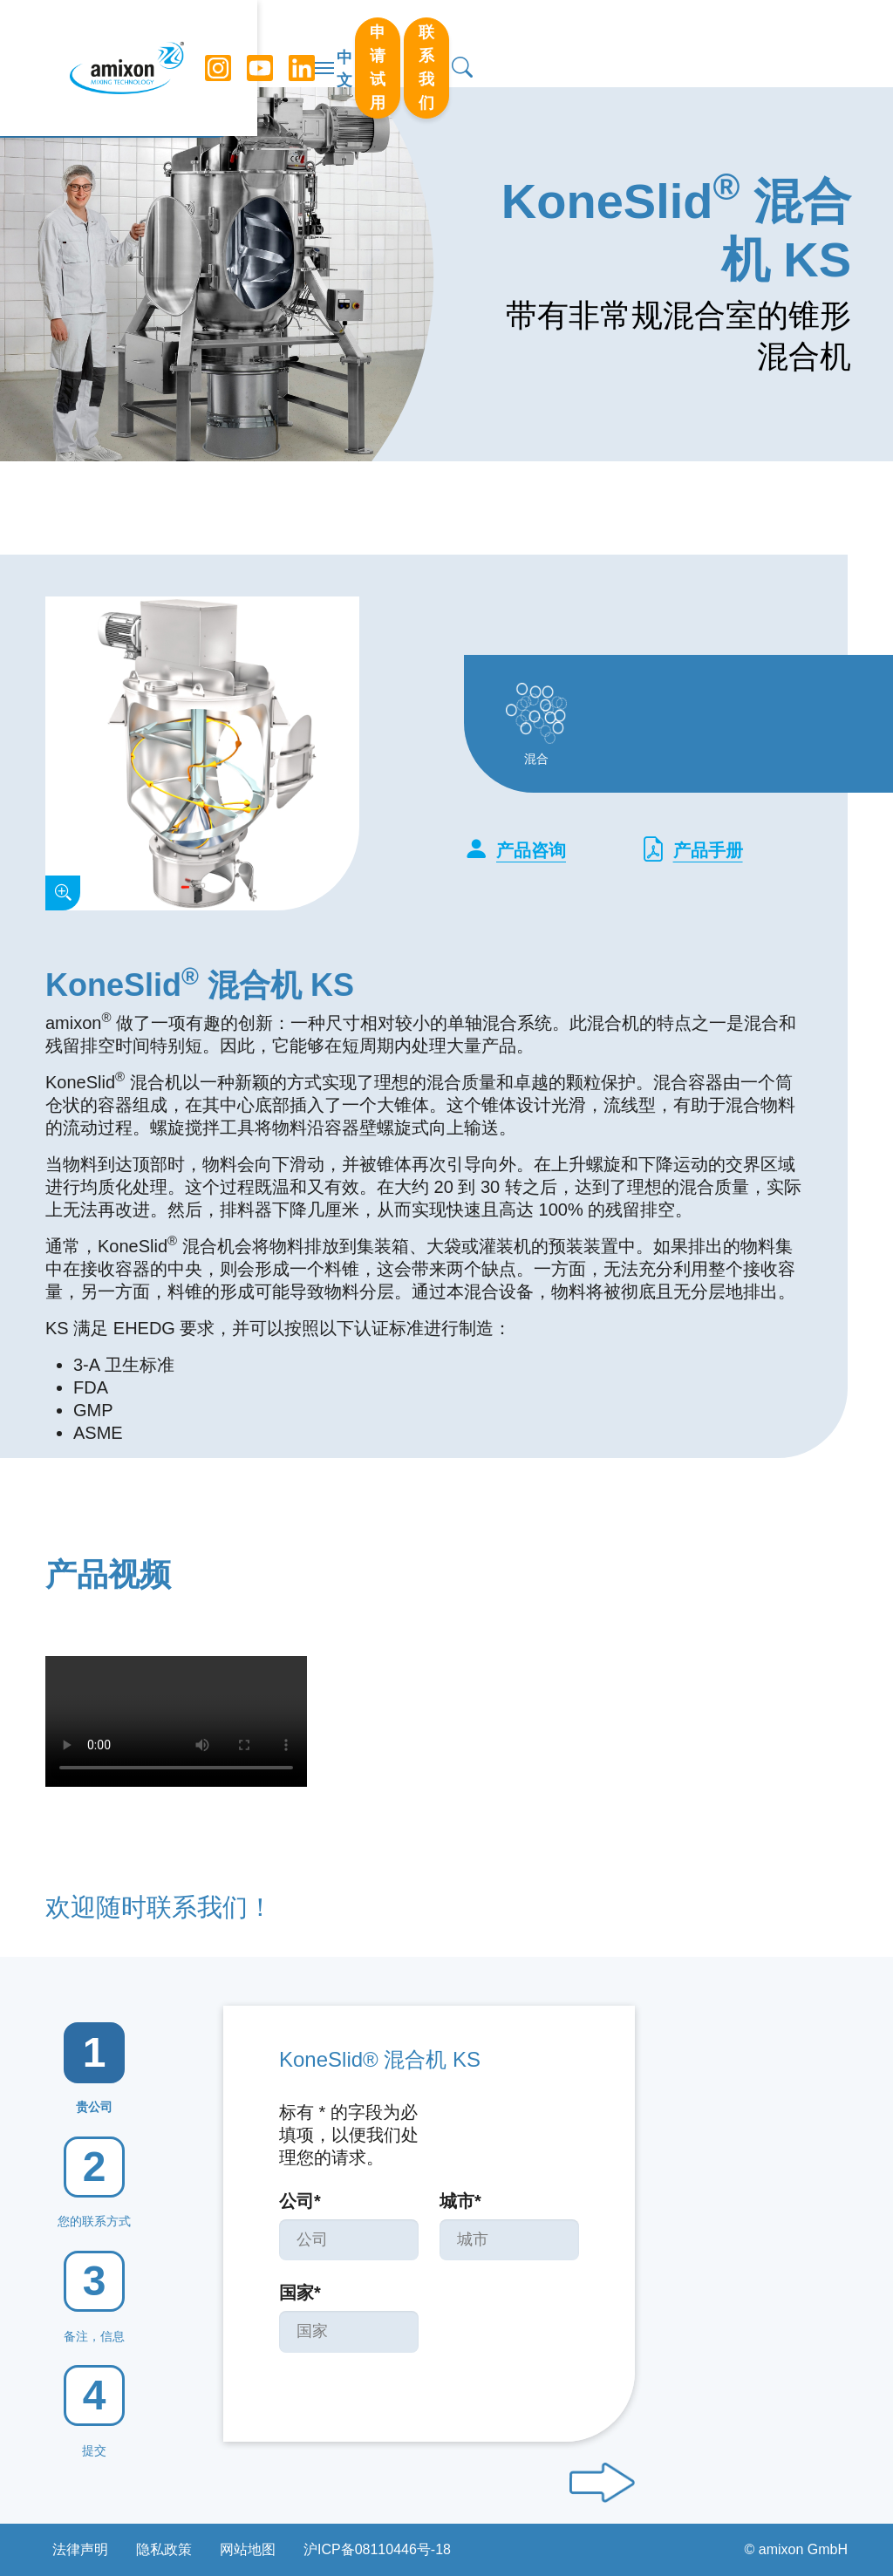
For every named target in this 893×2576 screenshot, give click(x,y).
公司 (300, 2201)
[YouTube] (255, 44)
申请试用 (642, 42)
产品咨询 (515, 851)
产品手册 (692, 851)
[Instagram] (214, 44)
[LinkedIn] (297, 44)
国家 (300, 2292)
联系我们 (743, 42)
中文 (574, 44)
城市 (460, 2201)
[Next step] (602, 2483)
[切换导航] (446, 43)
